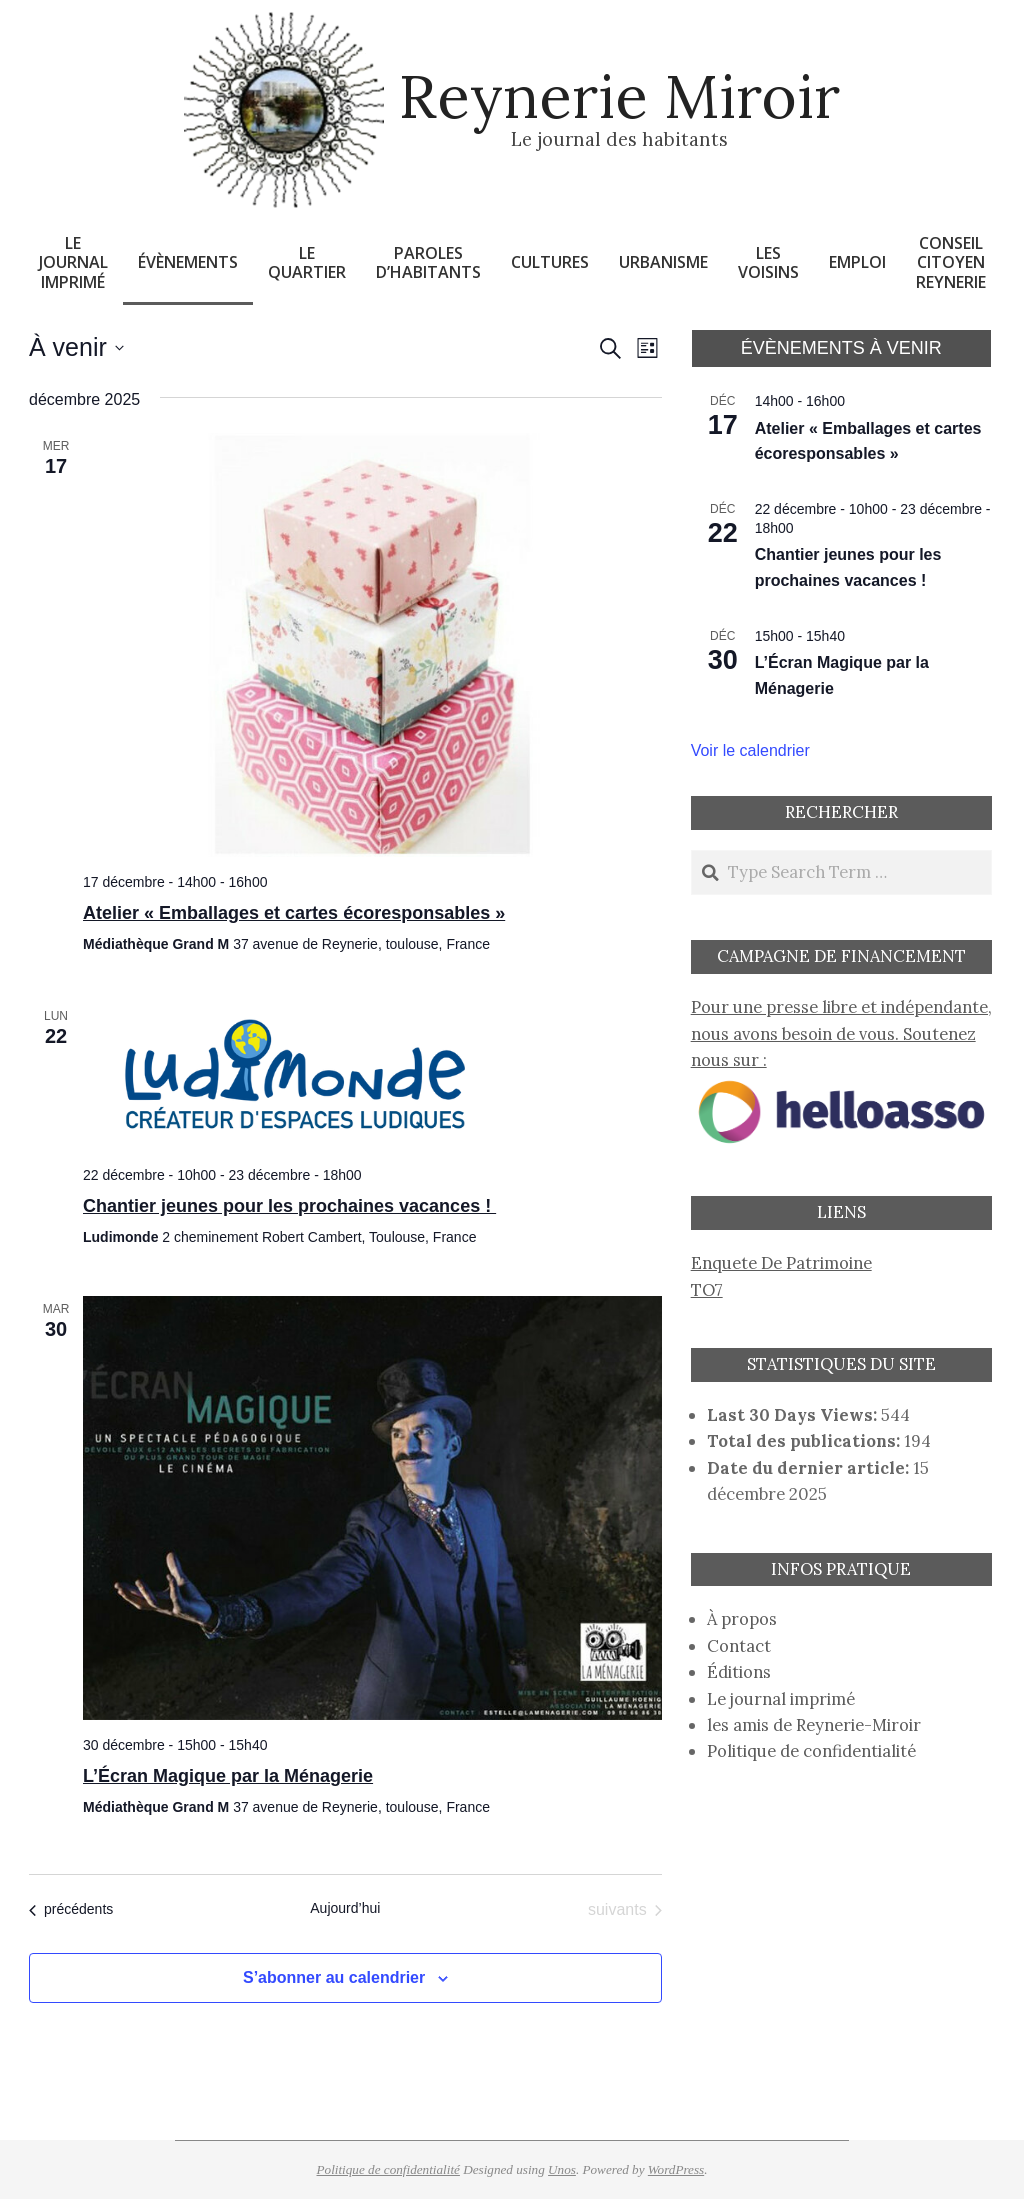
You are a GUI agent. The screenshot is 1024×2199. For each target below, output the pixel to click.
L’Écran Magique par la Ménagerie (228, 1776)
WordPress (676, 2169)
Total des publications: (805, 1441)
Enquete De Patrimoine (781, 1263)
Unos (562, 2169)
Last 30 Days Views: (794, 1415)
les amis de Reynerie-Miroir (814, 1725)
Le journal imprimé (781, 1699)
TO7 (707, 1290)
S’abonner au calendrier (334, 1977)
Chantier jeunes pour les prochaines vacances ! (289, 1206)
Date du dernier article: (810, 1468)
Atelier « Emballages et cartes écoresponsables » (294, 913)
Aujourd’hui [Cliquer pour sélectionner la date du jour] (345, 1908)
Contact (739, 1646)
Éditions (739, 1672)
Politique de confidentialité (811, 1751)
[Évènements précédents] (71, 1910)
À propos (742, 1619)
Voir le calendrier (750, 750)
